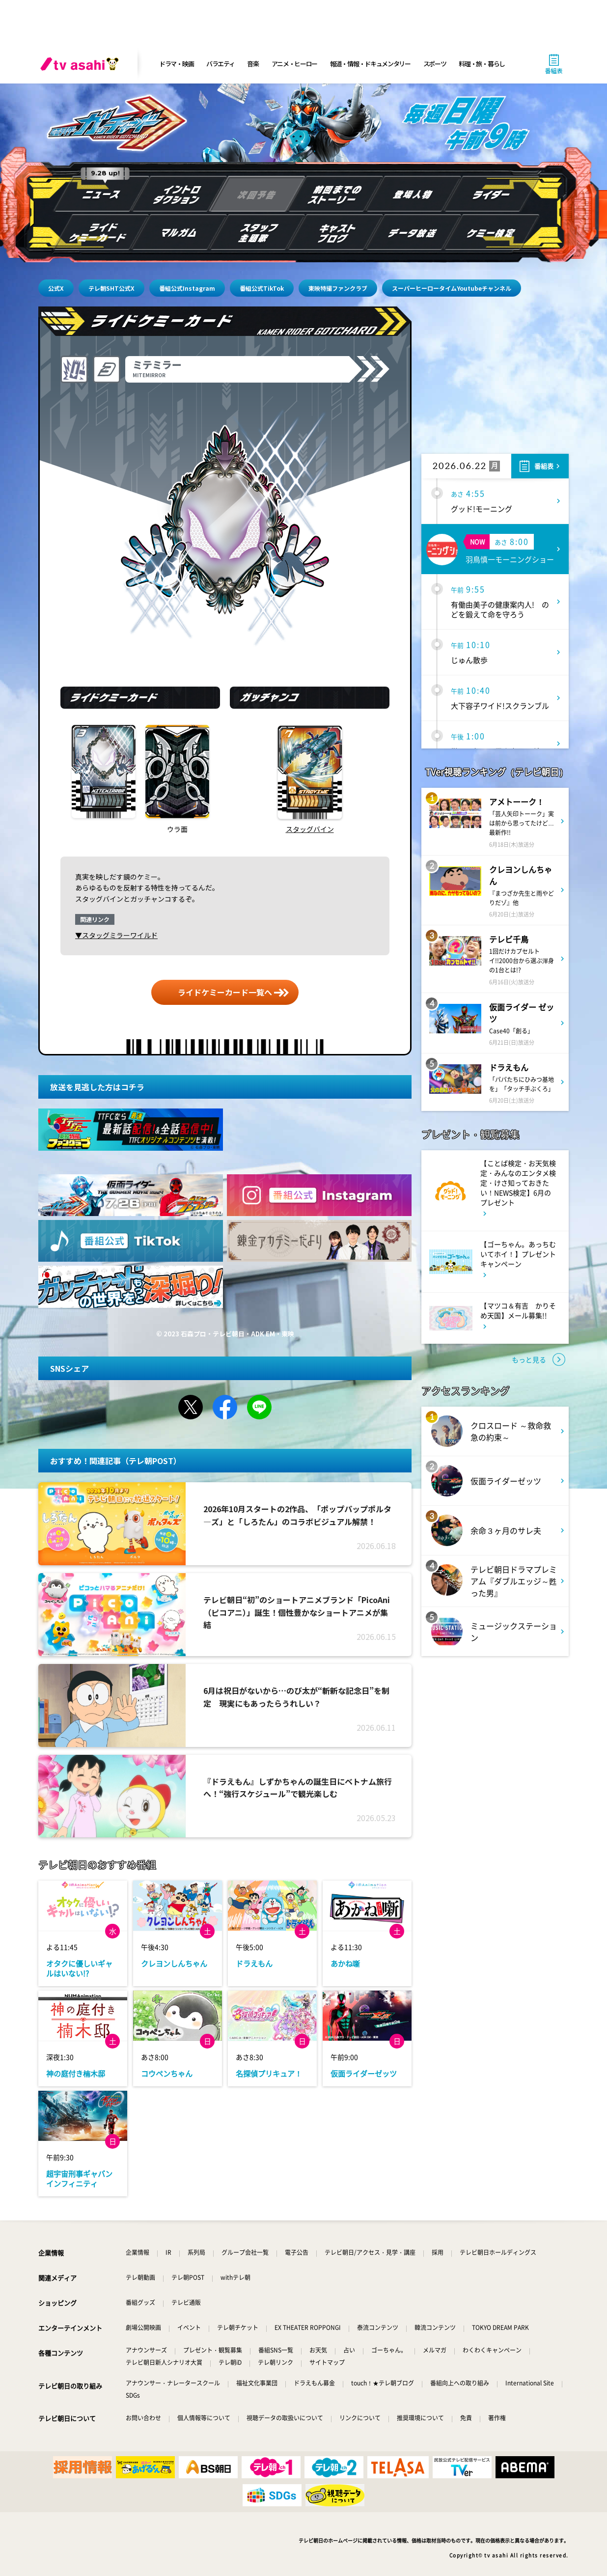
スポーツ (434, 63)
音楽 (252, 63)
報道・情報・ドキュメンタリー (370, 63)
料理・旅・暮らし (482, 63)
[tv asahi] (81, 64)
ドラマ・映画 (176, 63)
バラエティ (220, 63)
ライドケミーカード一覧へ (225, 992)
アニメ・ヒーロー (295, 63)
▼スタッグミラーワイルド (116, 935)
